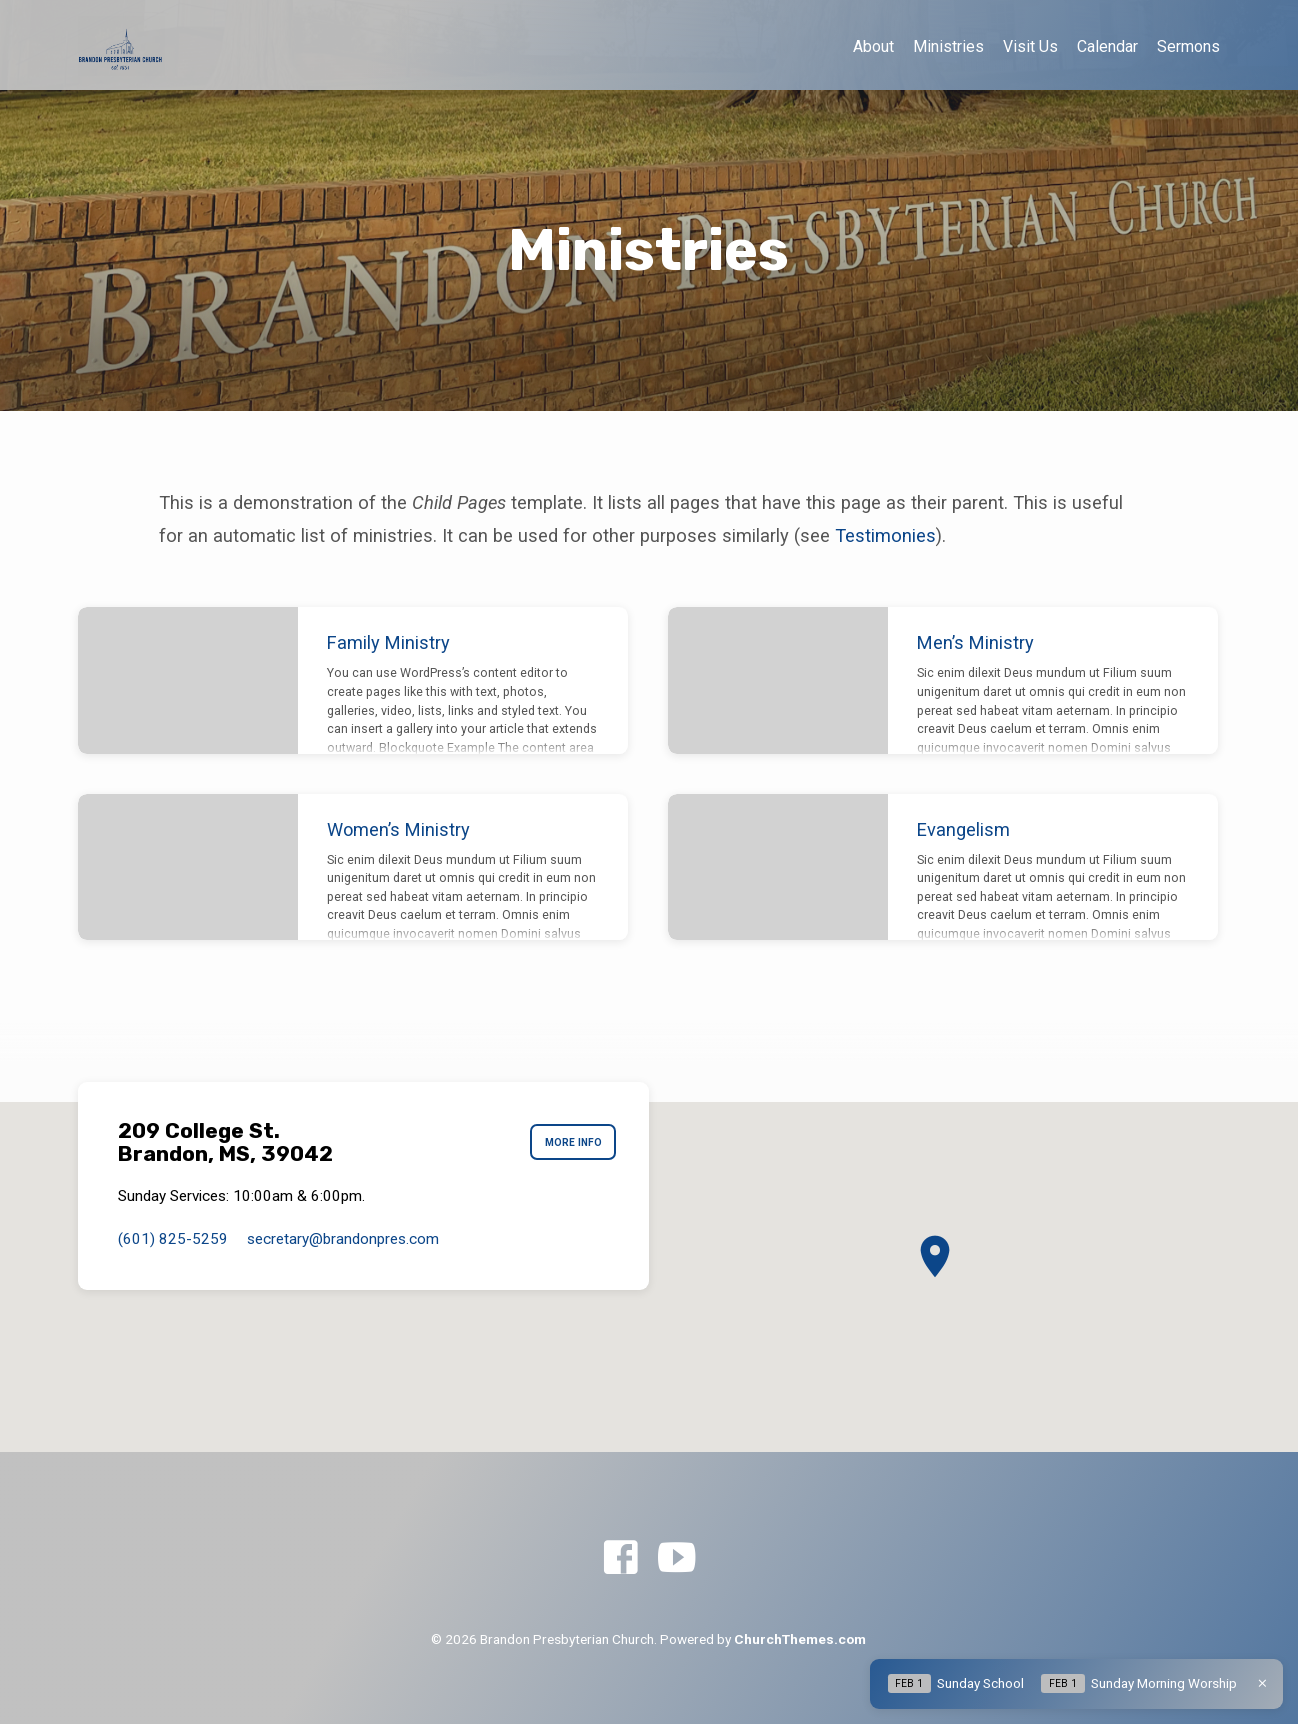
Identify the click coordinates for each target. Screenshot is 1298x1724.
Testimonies (885, 535)
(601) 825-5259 (173, 1239)
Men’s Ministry (975, 642)
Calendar (1107, 46)
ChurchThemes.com (800, 1639)
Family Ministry (388, 642)
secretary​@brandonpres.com (343, 1239)
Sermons (1188, 46)
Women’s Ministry (398, 829)
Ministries (948, 46)
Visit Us (1030, 46)
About (873, 46)
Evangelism (963, 829)
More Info (568, 1143)
